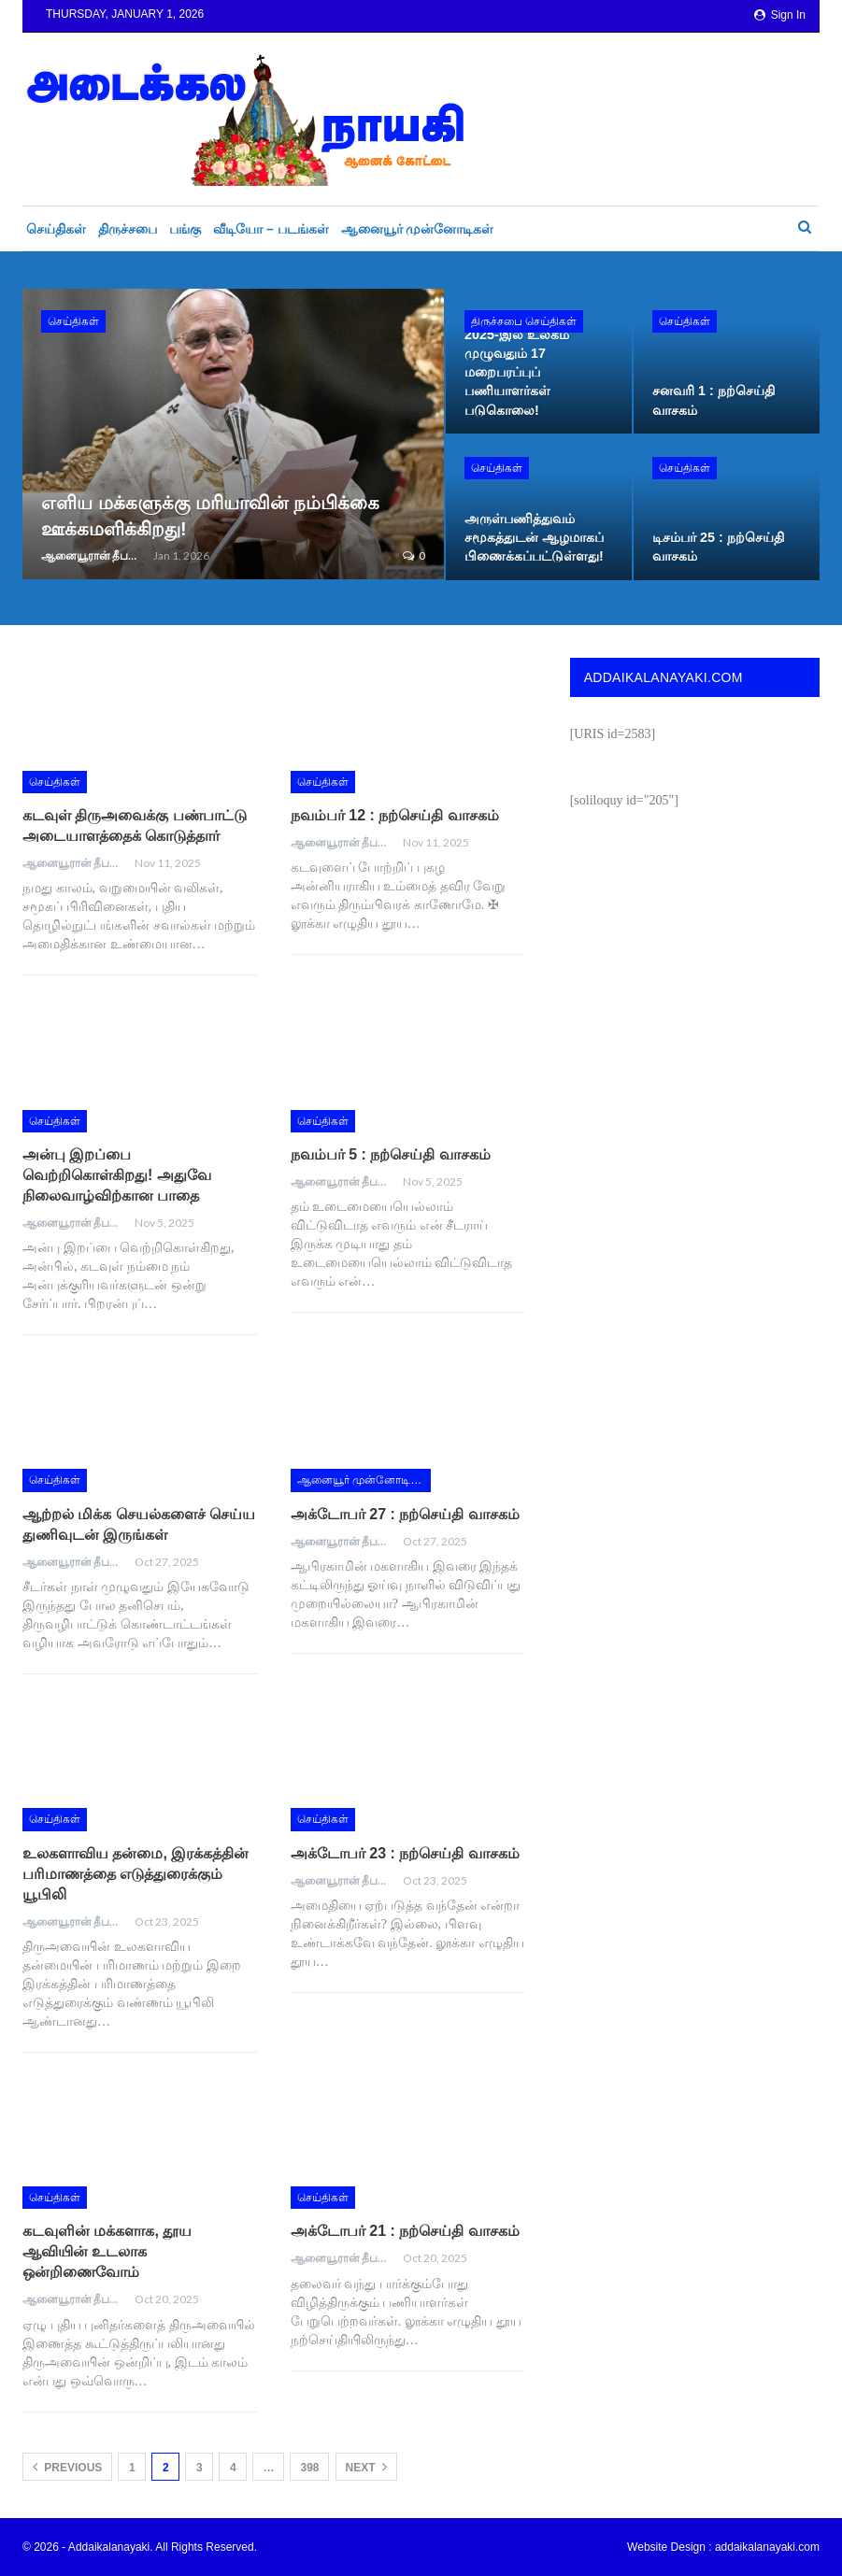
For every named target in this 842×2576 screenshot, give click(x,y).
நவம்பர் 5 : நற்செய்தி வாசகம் (391, 1154)
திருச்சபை (127, 228)
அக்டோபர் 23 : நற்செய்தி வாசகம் (405, 1853)
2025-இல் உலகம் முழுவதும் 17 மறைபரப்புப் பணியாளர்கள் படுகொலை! (516, 372)
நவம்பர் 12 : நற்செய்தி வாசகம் (395, 815)
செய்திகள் (56, 228)
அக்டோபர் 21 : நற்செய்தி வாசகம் (405, 2231)
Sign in (780, 14)
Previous (67, 2466)
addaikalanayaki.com (767, 2547)
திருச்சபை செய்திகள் (524, 321)
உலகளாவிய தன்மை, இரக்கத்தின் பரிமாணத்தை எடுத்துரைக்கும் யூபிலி (135, 1873)
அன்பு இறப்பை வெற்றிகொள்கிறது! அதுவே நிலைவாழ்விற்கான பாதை (116, 1174)
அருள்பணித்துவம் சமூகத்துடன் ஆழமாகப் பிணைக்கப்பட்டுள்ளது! (534, 537)
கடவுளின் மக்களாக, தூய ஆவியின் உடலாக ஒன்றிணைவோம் (107, 2251)
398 (309, 2467)
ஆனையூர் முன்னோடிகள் (417, 228)
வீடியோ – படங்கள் (271, 228)
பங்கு (185, 228)
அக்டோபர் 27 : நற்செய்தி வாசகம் (405, 1514)
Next (366, 2466)
